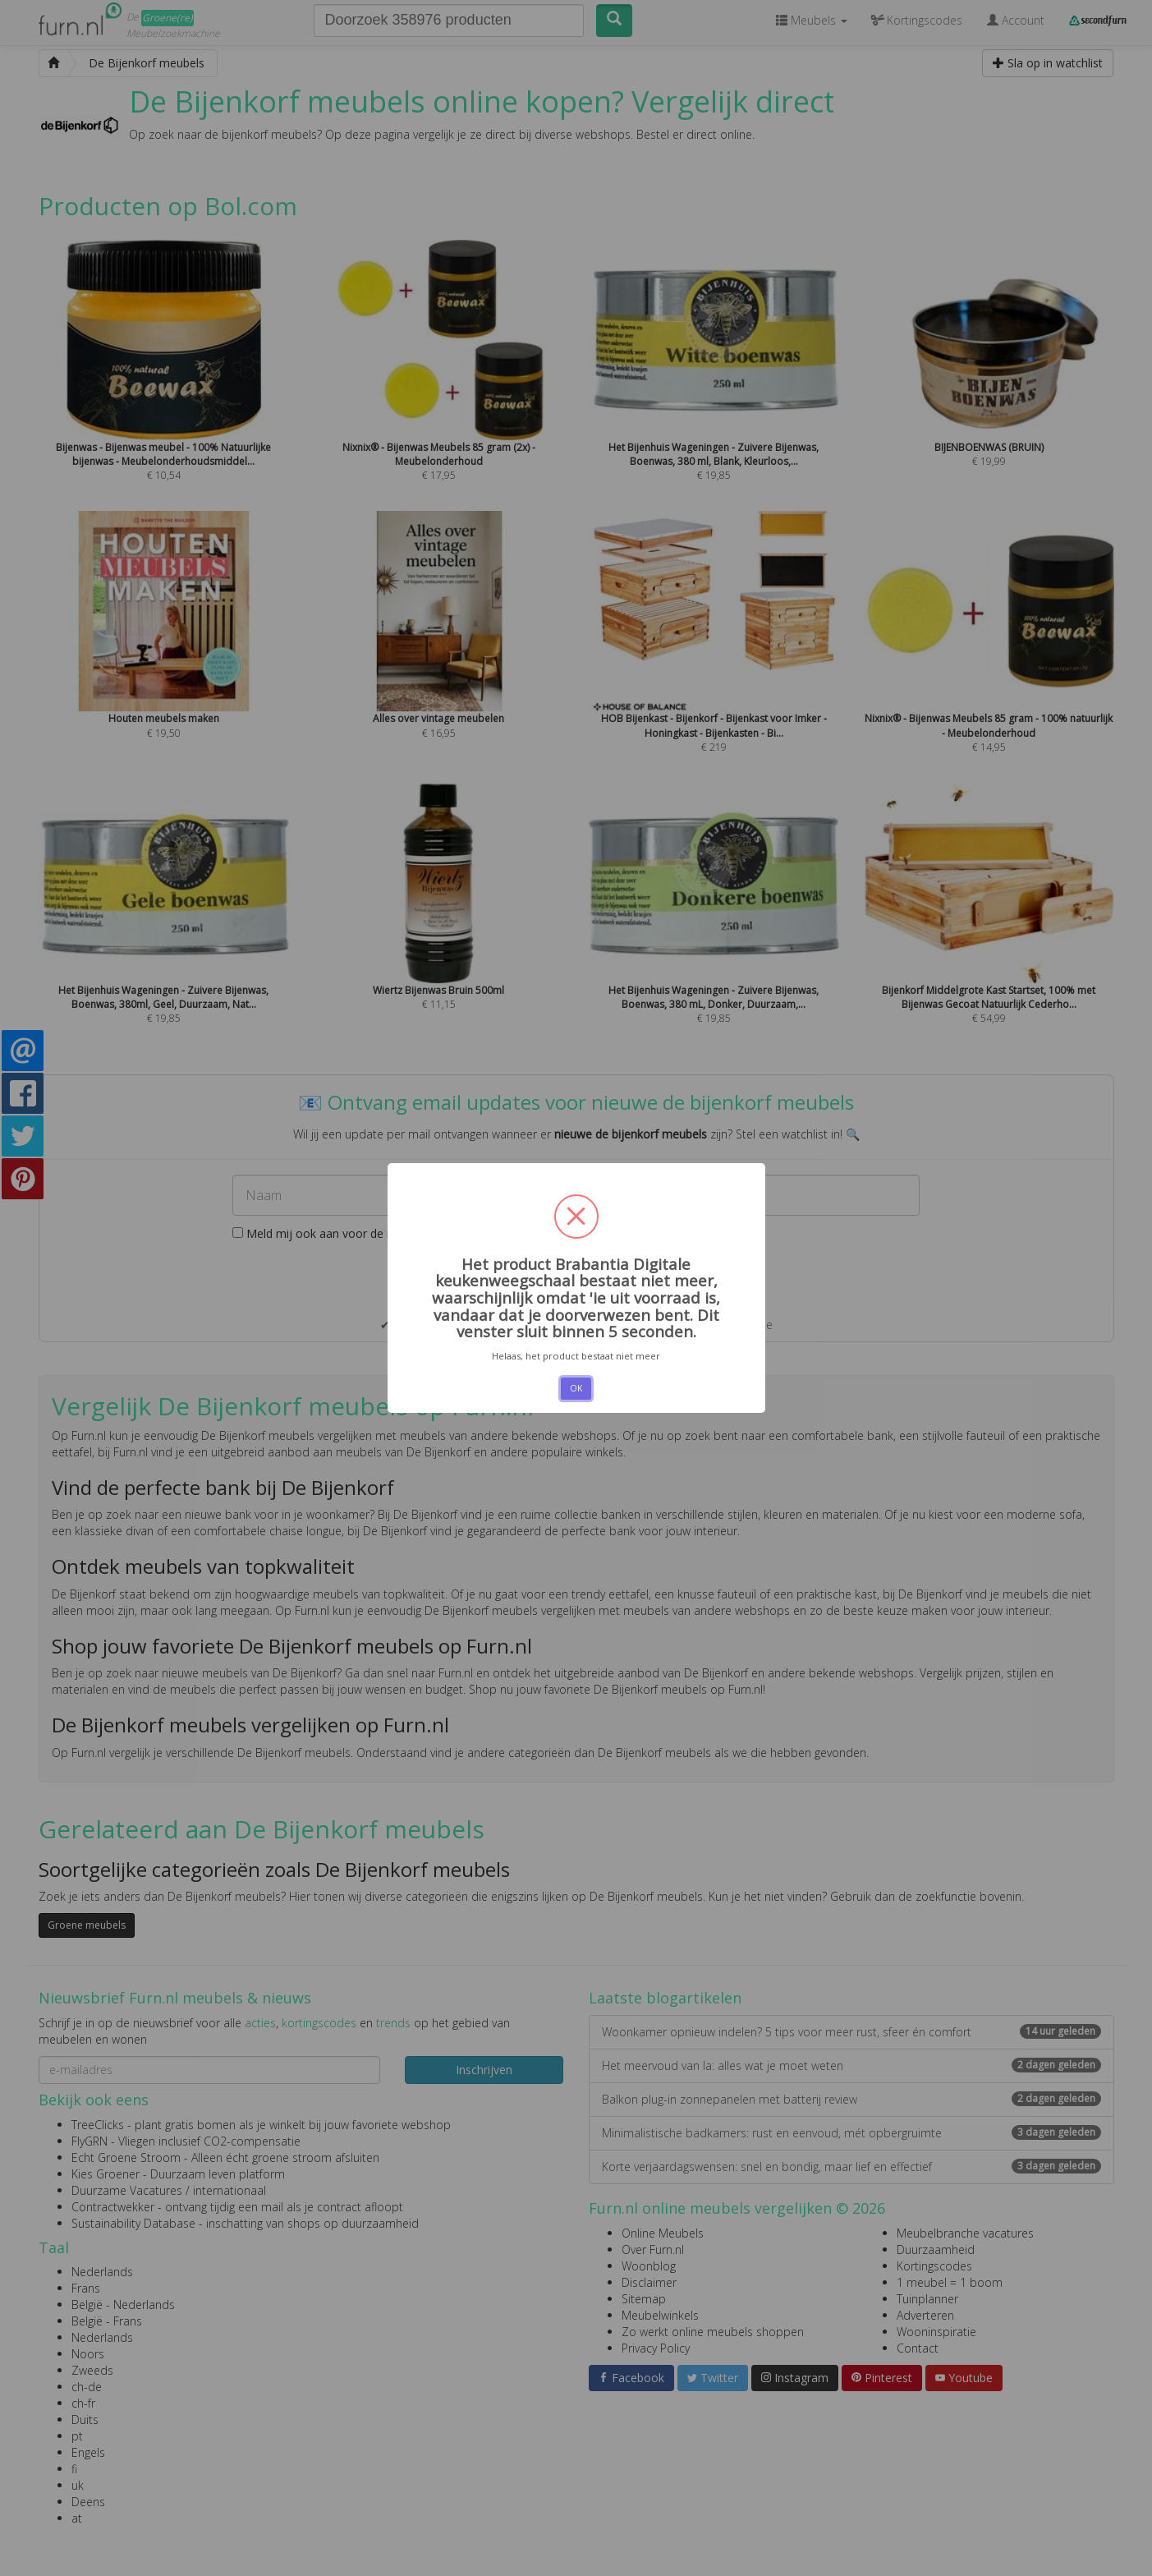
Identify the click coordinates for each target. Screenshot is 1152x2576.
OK (576, 1388)
